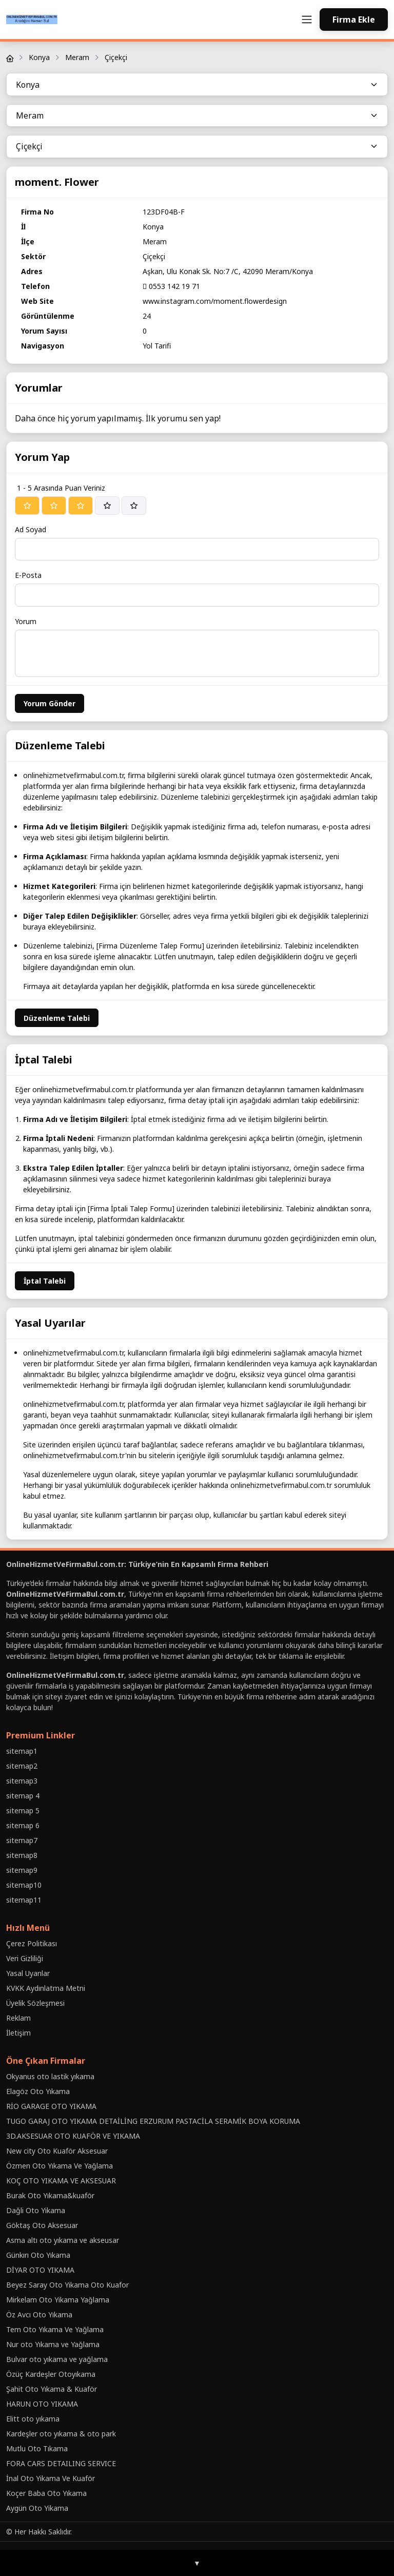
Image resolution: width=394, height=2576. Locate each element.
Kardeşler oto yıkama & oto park (61, 2433)
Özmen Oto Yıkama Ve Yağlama (59, 2166)
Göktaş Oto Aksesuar (42, 2225)
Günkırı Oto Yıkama (38, 2255)
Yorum (25, 621)
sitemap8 (21, 1855)
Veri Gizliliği (24, 1958)
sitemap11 (24, 1900)
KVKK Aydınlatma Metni (45, 1988)
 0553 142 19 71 (171, 286)
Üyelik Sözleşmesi (35, 2003)
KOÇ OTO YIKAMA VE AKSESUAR (61, 2180)
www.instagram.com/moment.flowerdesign (215, 301)
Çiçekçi (116, 57)
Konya (39, 57)
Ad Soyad (30, 529)
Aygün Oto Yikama (37, 2508)
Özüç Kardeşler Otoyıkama (50, 2374)
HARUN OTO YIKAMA (42, 2404)
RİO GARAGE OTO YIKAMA (51, 2106)
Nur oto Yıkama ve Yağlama (53, 2344)
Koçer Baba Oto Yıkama (46, 2493)
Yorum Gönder (49, 703)
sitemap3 (21, 1781)
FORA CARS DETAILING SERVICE (61, 2463)
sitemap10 (24, 1885)
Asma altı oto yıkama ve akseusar (62, 2240)
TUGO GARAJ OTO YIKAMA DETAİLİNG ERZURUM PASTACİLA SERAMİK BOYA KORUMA (153, 2121)
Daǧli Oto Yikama (35, 2210)
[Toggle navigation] (307, 19)
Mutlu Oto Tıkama (37, 2448)
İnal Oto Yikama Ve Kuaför (50, 2478)
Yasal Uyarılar (28, 1973)
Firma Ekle (353, 19)
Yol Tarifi (157, 346)
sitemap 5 (23, 1810)
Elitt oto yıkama (33, 2419)
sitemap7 (21, 1840)
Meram (77, 57)
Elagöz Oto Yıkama (38, 2091)
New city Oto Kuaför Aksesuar (57, 2151)
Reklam (18, 2018)
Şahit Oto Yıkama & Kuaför (51, 2389)
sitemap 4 (23, 1795)
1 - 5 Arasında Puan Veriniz (61, 488)
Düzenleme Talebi (57, 1018)
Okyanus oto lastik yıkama (50, 2076)
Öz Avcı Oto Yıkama (39, 2314)
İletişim (18, 2033)
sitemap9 (21, 1870)
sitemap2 (21, 1766)
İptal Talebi (45, 1281)
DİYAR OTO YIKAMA (40, 2270)
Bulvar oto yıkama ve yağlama (57, 2359)
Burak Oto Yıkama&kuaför (50, 2195)
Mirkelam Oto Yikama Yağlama (57, 2299)
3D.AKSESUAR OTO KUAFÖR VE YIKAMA (73, 2136)
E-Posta (28, 575)
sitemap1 (21, 1751)
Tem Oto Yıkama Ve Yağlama (55, 2329)
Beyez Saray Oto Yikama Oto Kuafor (67, 2285)
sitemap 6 (23, 1825)
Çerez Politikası (31, 1943)
